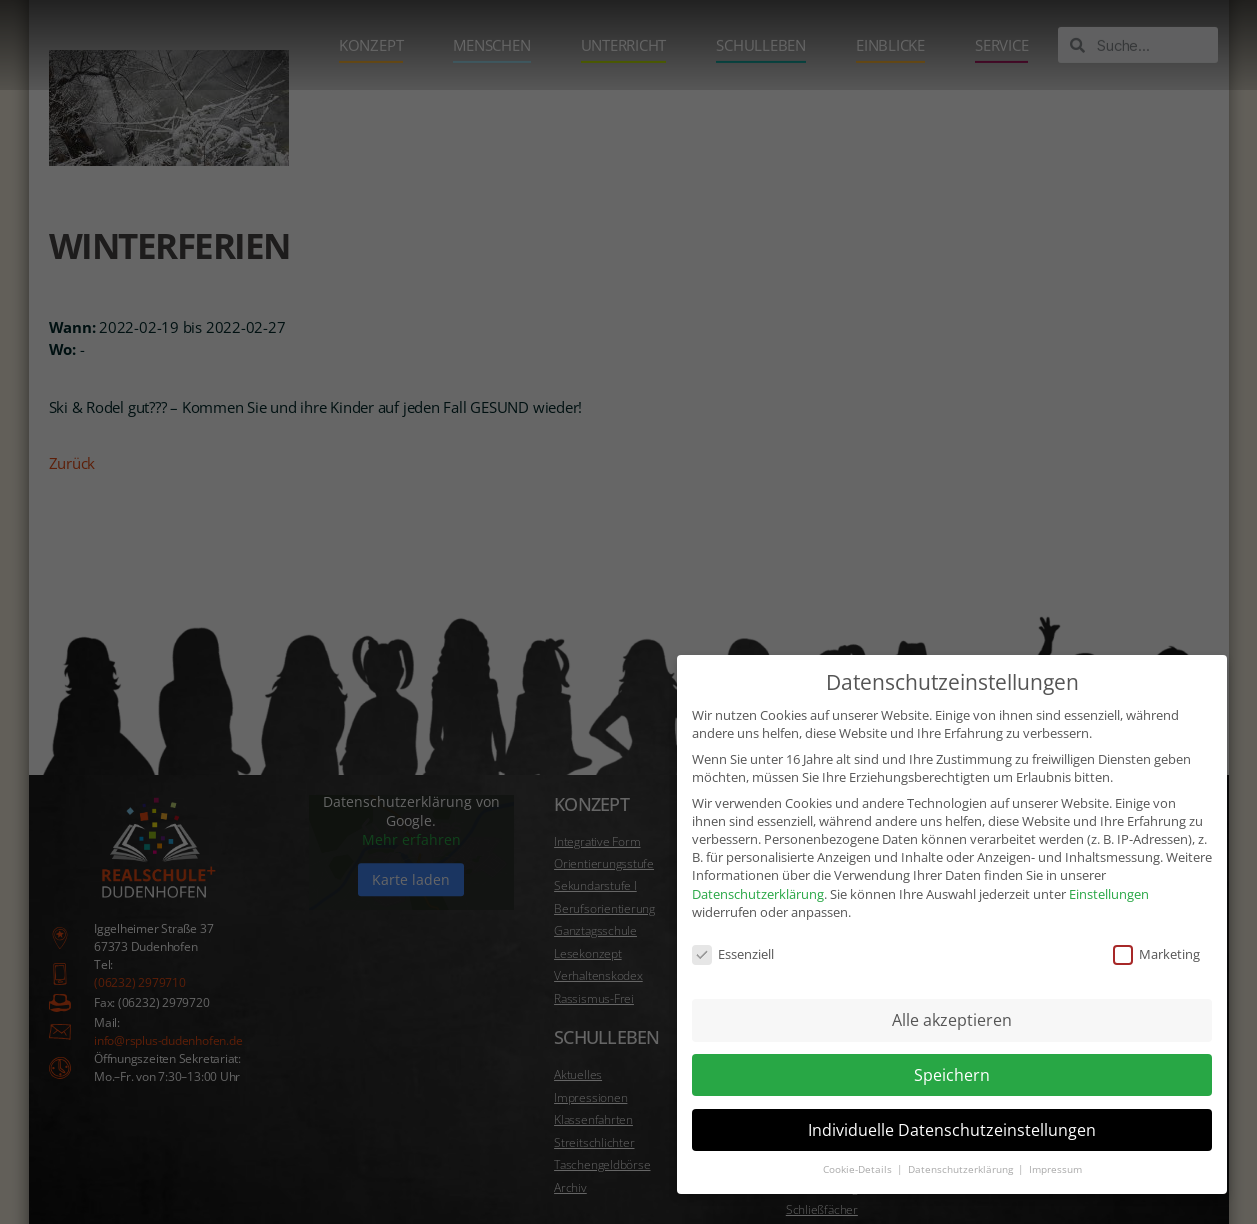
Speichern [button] (952, 1075)
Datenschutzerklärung (758, 893)
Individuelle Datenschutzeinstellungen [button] (952, 1129)
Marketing (1156, 954)
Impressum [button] (1055, 1169)
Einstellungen (1109, 893)
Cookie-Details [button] (859, 1169)
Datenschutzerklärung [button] (962, 1169)
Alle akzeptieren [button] (952, 1020)
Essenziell (733, 954)
